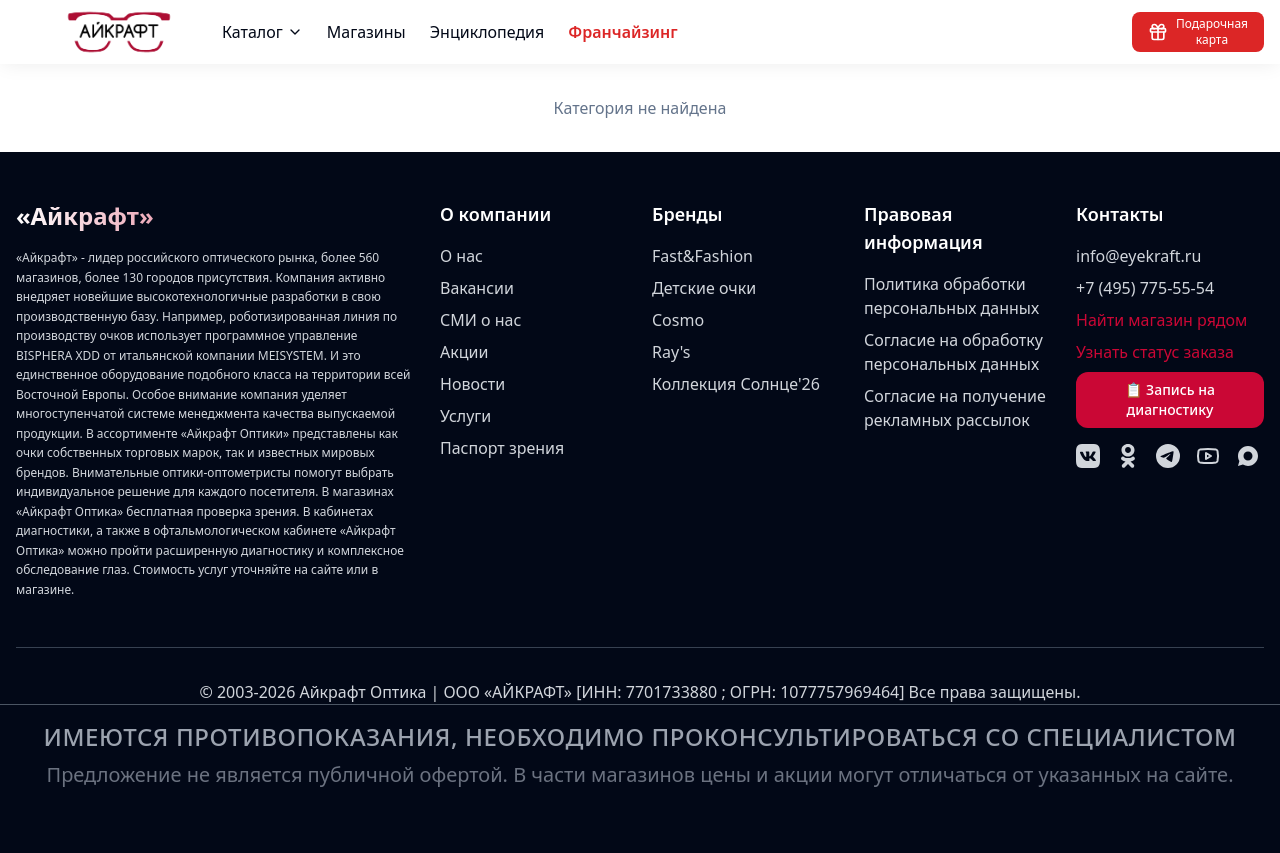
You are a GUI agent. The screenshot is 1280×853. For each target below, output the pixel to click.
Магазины (366, 32)
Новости (472, 384)
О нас (461, 256)
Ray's (671, 352)
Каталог (262, 32)
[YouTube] (1208, 456)
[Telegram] (1168, 456)
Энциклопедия (487, 32)
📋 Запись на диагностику (1170, 399)
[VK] (1088, 456)
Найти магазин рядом (1161, 320)
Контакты (1120, 214)
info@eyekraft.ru (1138, 256)
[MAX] (1248, 456)
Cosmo (678, 320)
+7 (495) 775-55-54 (1145, 288)
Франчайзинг (622, 32)
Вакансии (477, 288)
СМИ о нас (480, 320)
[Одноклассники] (1128, 456)
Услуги (465, 416)
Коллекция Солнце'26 (736, 384)
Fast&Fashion (702, 256)
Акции (464, 352)
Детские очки (704, 288)
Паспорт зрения (502, 448)
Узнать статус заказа (1155, 352)
